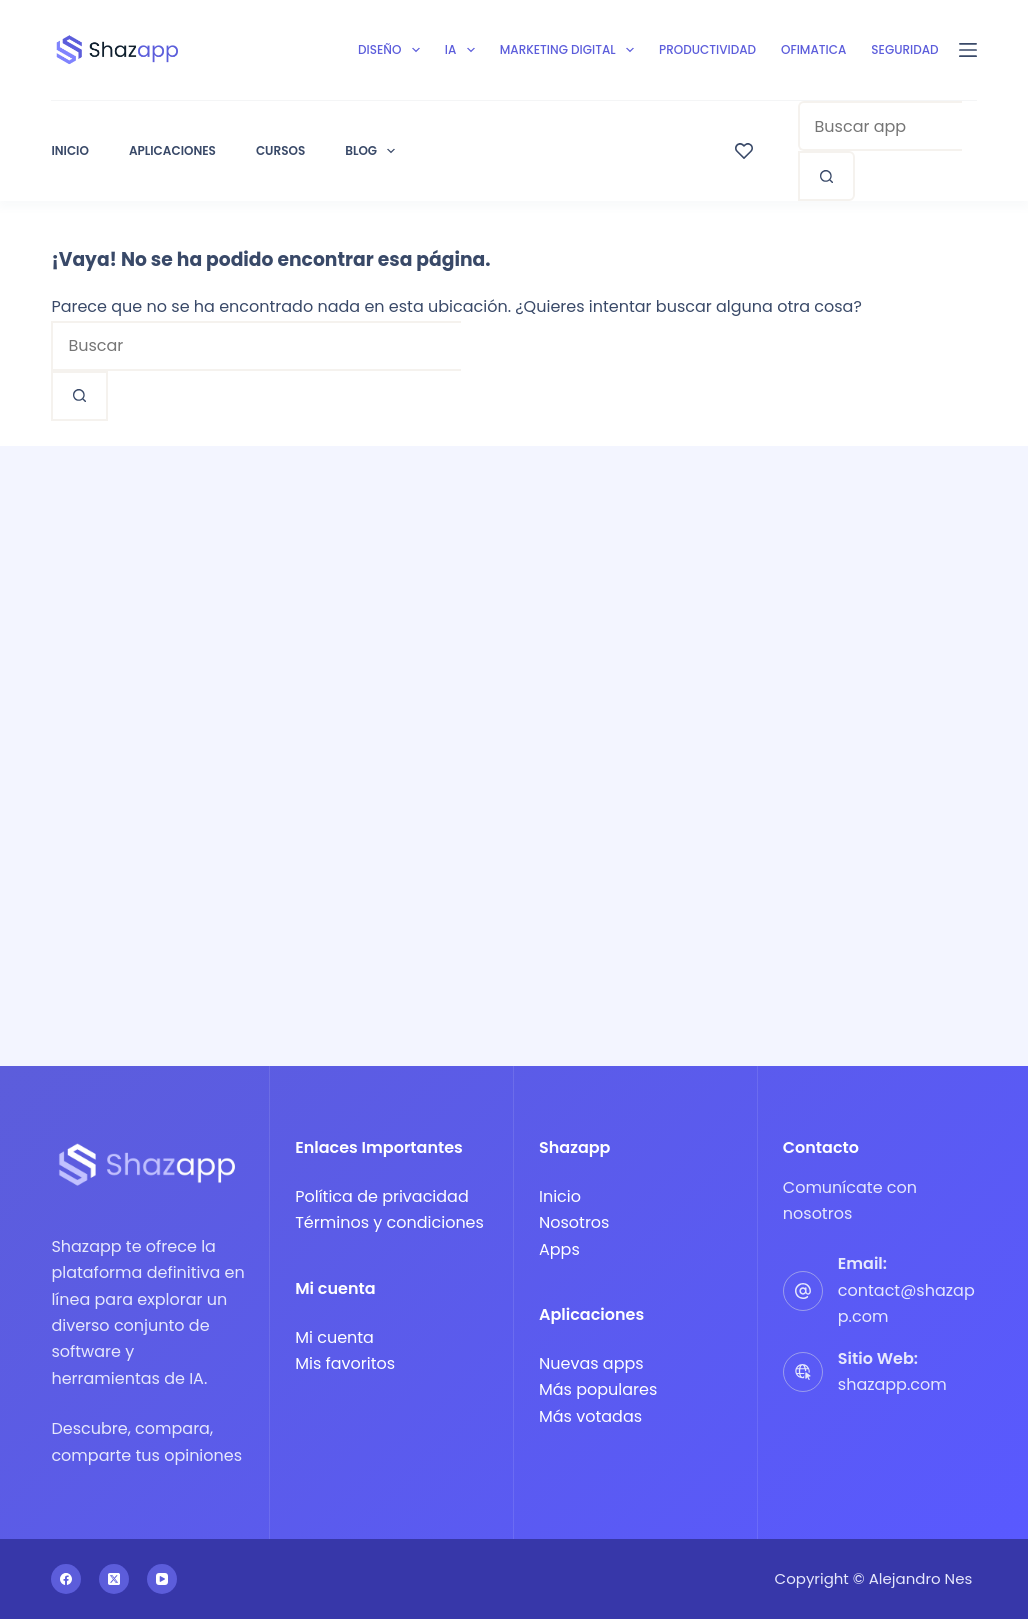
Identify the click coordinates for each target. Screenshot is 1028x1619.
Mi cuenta (334, 1337)
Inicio (69, 150)
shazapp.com (892, 1384)
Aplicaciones (172, 150)
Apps (559, 1249)
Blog (370, 151)
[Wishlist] (744, 151)
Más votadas (590, 1416)
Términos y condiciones (389, 1222)
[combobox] (880, 126)
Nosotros (574, 1222)
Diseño (393, 50)
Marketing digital (571, 50)
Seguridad (904, 49)
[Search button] (826, 176)
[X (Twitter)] (114, 1579)
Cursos (280, 150)
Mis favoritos (345, 1363)
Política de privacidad (382, 1196)
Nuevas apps (591, 1363)
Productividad (707, 49)
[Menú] (968, 50)
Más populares (598, 1389)
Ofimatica (813, 49)
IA (464, 50)
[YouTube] (162, 1579)
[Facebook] (66, 1579)
